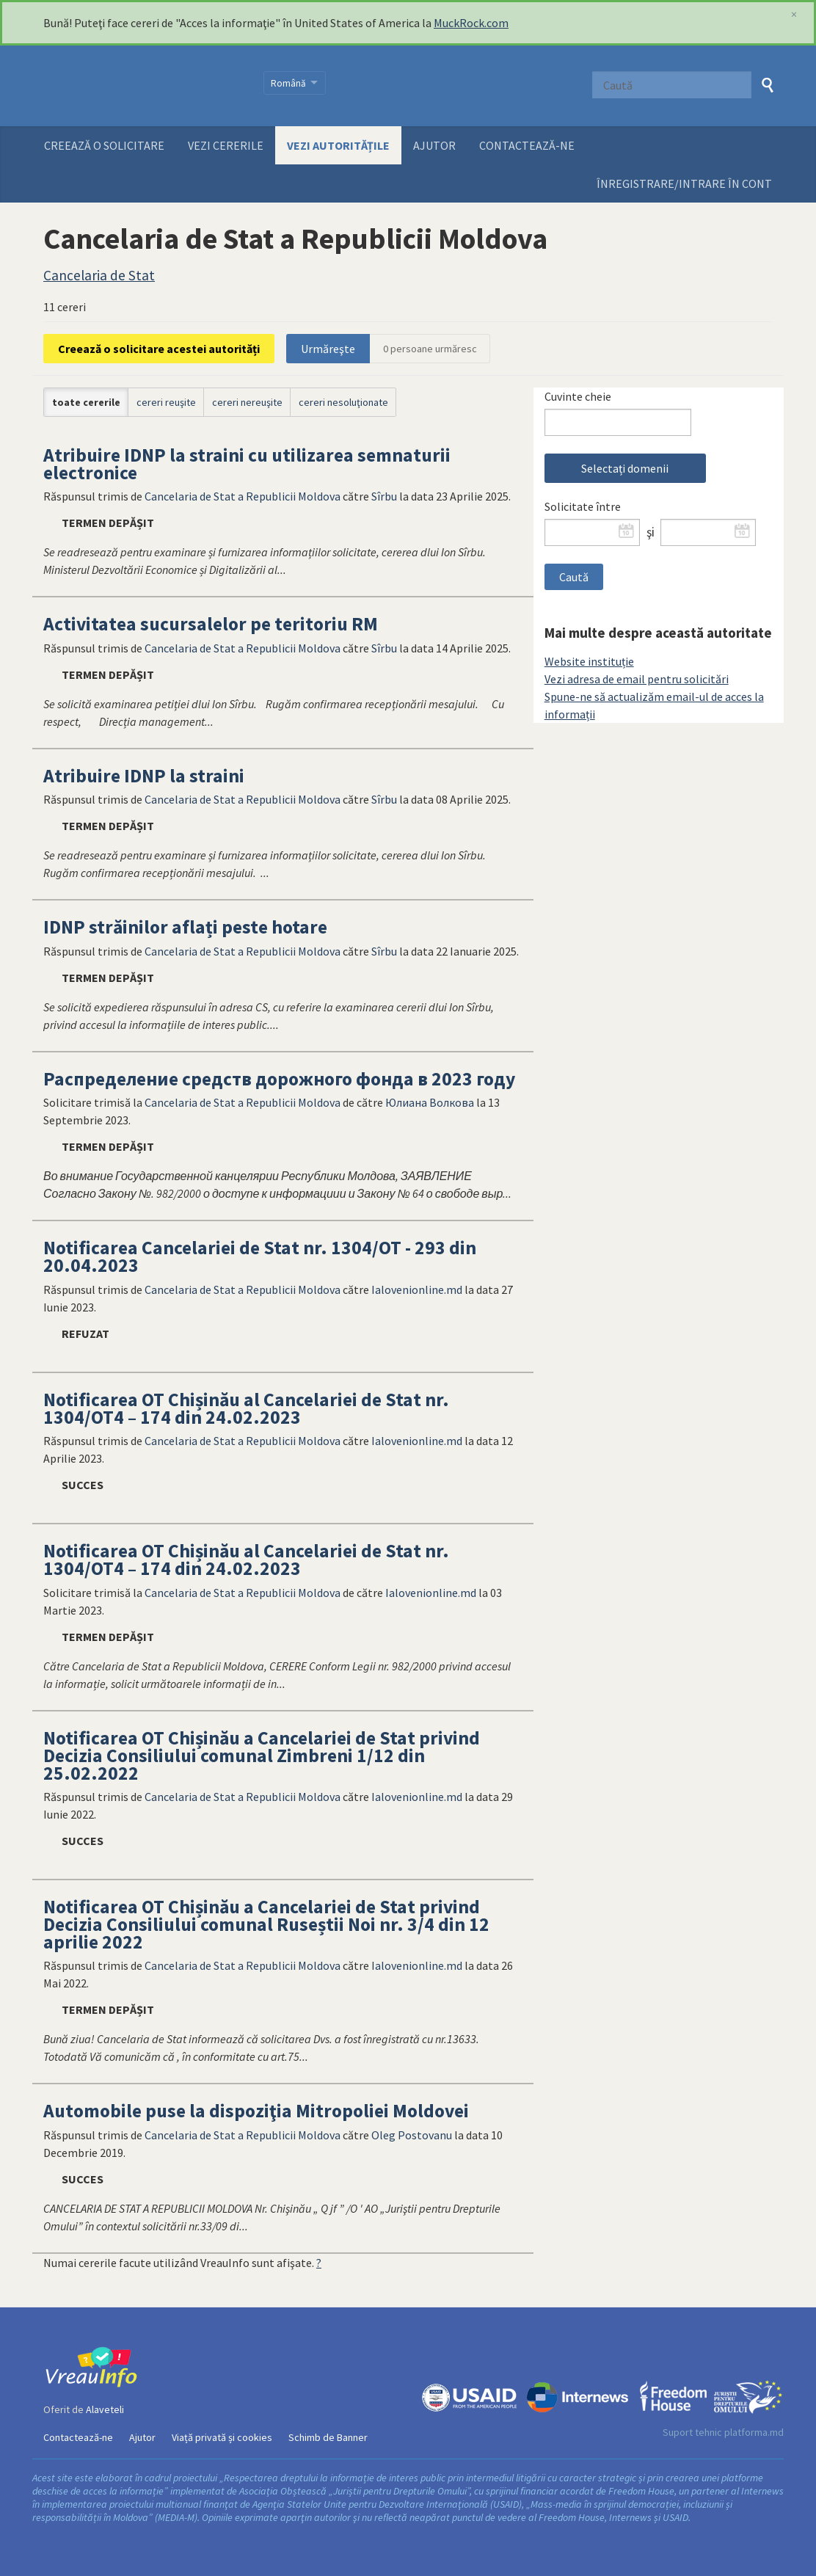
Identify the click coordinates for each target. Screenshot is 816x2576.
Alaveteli (105, 2409)
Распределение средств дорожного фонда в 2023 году (279, 1079)
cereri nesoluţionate (343, 402)
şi (650, 532)
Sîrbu (384, 496)
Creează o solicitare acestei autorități (159, 348)
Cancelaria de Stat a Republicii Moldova (242, 496)
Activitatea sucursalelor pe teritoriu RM (210, 624)
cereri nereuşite (247, 402)
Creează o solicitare (104, 145)
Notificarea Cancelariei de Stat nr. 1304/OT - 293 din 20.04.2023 (259, 1256)
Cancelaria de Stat (99, 275)
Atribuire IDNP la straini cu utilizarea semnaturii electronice (247, 463)
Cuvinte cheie (577, 396)
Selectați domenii (625, 468)
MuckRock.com (471, 22)
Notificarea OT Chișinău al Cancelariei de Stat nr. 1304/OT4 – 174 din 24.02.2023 (246, 1408)
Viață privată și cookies (222, 2437)
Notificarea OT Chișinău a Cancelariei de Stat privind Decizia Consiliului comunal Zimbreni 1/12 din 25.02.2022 (261, 1755)
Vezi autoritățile (338, 145)
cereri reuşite (166, 402)
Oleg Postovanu (411, 2135)
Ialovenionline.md (416, 1289)
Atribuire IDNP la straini (143, 775)
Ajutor (434, 145)
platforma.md (754, 2432)
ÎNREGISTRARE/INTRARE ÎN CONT (684, 183)
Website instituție (589, 661)
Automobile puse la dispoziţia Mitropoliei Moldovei (256, 2110)
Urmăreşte (328, 348)
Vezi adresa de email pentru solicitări (636, 679)
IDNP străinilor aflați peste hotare (185, 927)
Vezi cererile (225, 145)
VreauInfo (144, 86)
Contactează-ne (527, 145)
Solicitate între (582, 506)
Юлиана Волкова (429, 1102)
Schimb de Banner (328, 2437)
